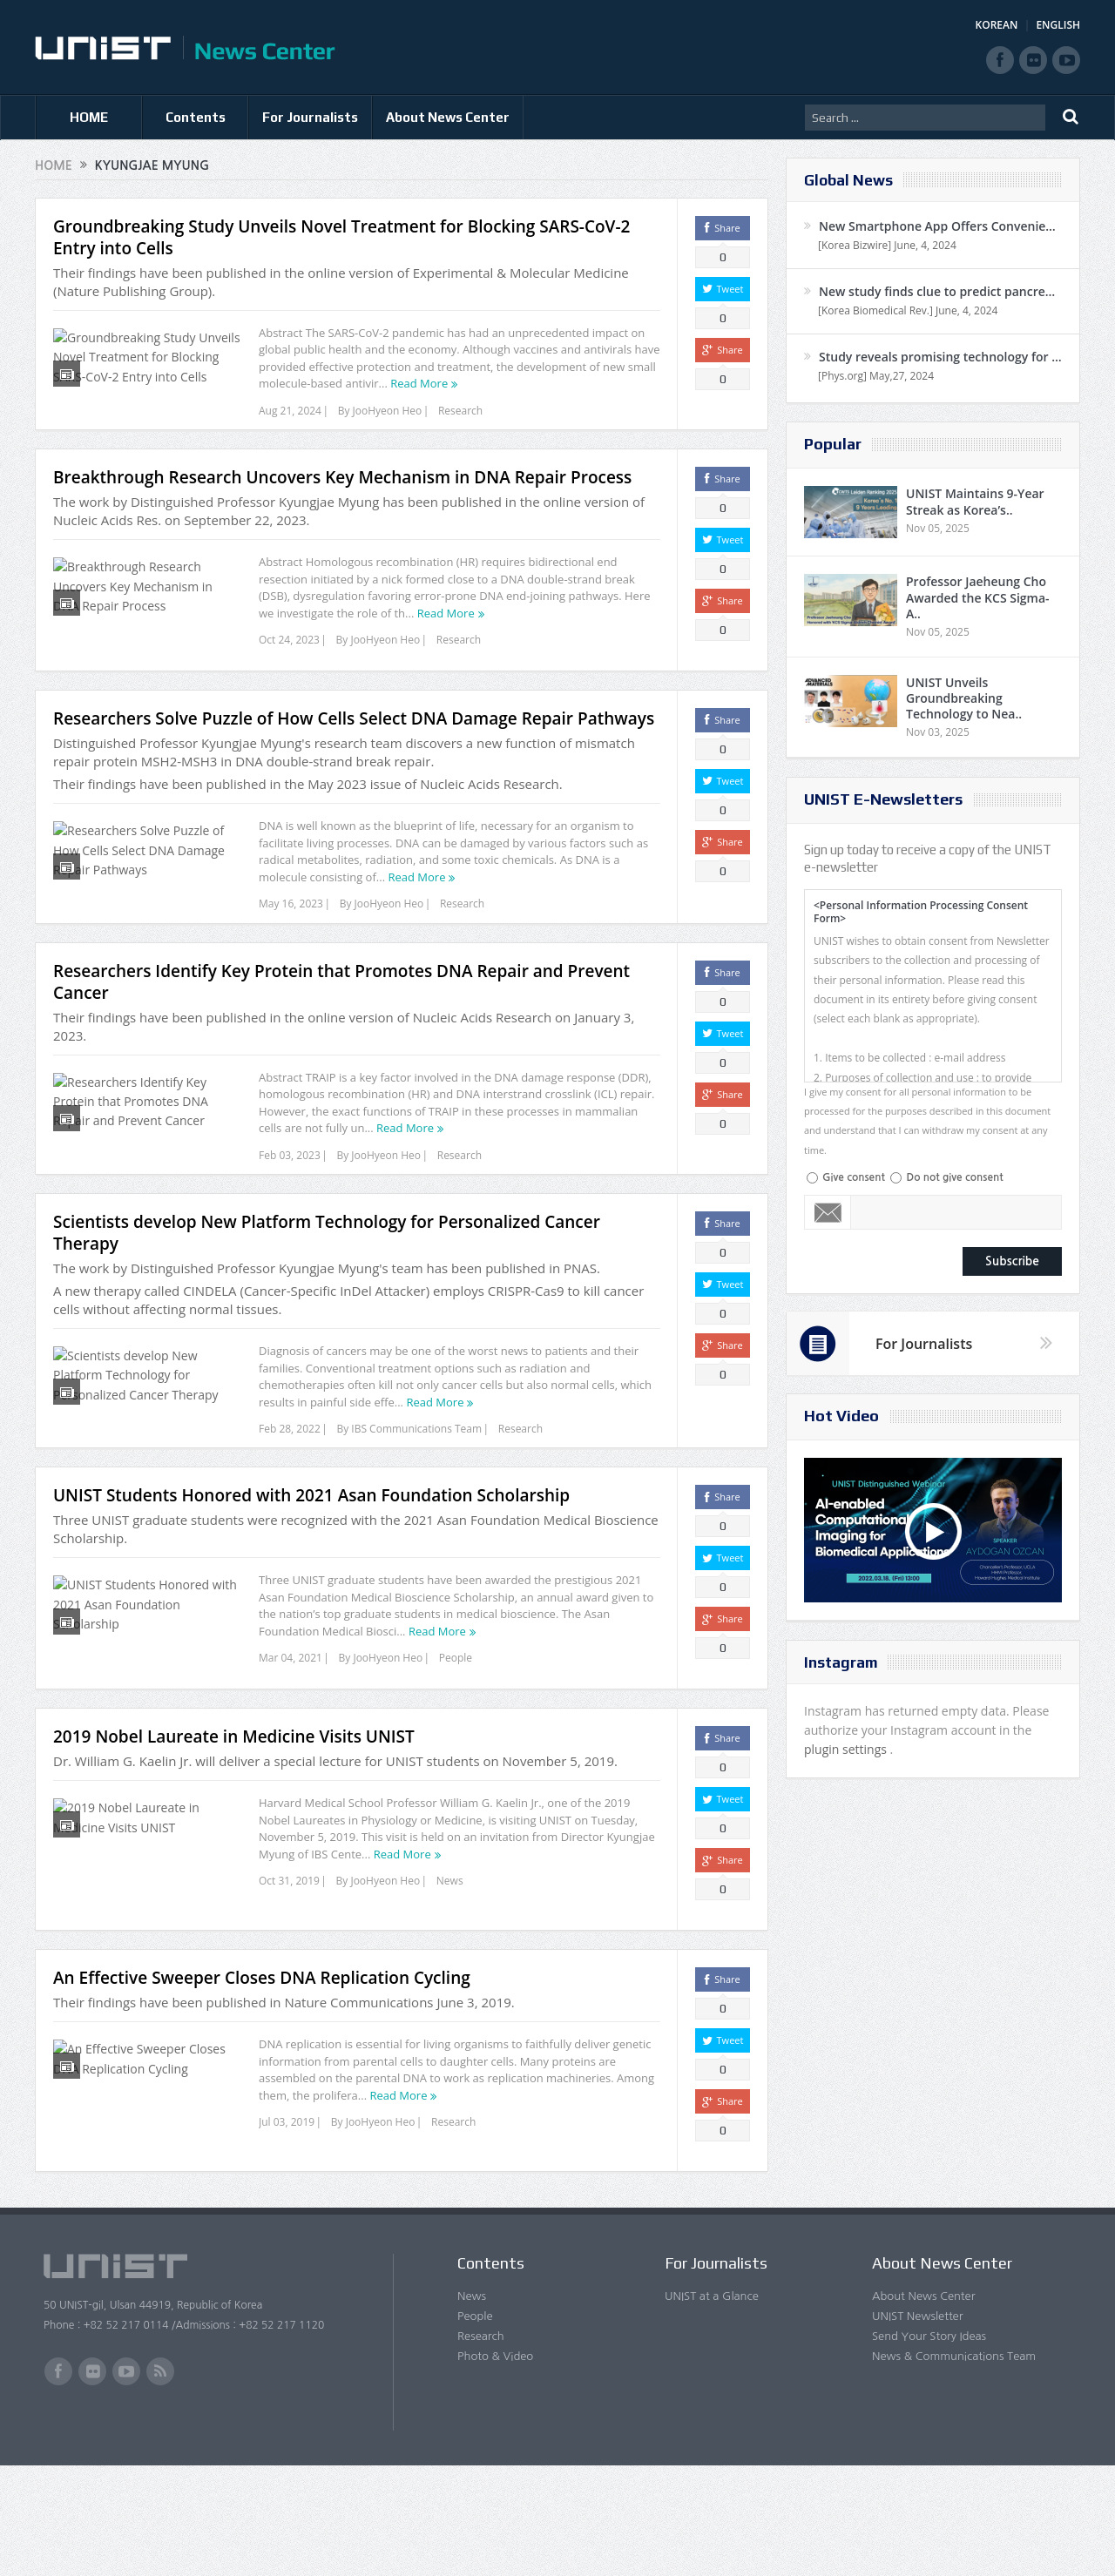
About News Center (448, 117)
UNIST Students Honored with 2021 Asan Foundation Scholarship (311, 1595)
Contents (196, 117)
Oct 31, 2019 (289, 1991)
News (449, 1991)
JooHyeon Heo (387, 410)
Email (828, 1212)
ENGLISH (1058, 24)
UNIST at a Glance (712, 2405)
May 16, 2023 (291, 936)
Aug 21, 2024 (290, 410)
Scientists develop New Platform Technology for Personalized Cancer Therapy (326, 1310)
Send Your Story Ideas (929, 2445)
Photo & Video (495, 2465)
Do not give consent (954, 1177)
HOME (89, 117)
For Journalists (310, 117)
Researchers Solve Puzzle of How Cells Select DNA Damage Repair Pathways (353, 751)
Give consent (853, 1177)
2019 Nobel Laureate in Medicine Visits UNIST (234, 1847)
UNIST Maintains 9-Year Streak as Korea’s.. (975, 501)
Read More (419, 383)
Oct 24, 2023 (289, 662)
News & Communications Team (954, 2465)
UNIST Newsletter (917, 2425)
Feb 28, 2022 (290, 1506)
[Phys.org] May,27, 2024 (876, 375)
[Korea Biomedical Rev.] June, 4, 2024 (907, 310)
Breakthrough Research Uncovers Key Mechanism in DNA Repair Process (342, 500)
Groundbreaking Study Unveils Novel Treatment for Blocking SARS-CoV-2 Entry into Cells (341, 237)
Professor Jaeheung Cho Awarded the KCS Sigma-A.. (978, 597)
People (455, 1757)
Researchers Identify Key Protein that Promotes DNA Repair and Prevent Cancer (341, 1037)
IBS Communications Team (416, 1506)
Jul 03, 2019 (286, 2232)
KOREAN (997, 24)
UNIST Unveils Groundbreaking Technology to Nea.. (964, 698)
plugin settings (847, 1749)
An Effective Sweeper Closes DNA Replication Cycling (261, 2088)
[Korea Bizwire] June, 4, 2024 (887, 245)
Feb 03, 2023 (290, 1210)
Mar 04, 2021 (290, 1757)
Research (460, 410)
